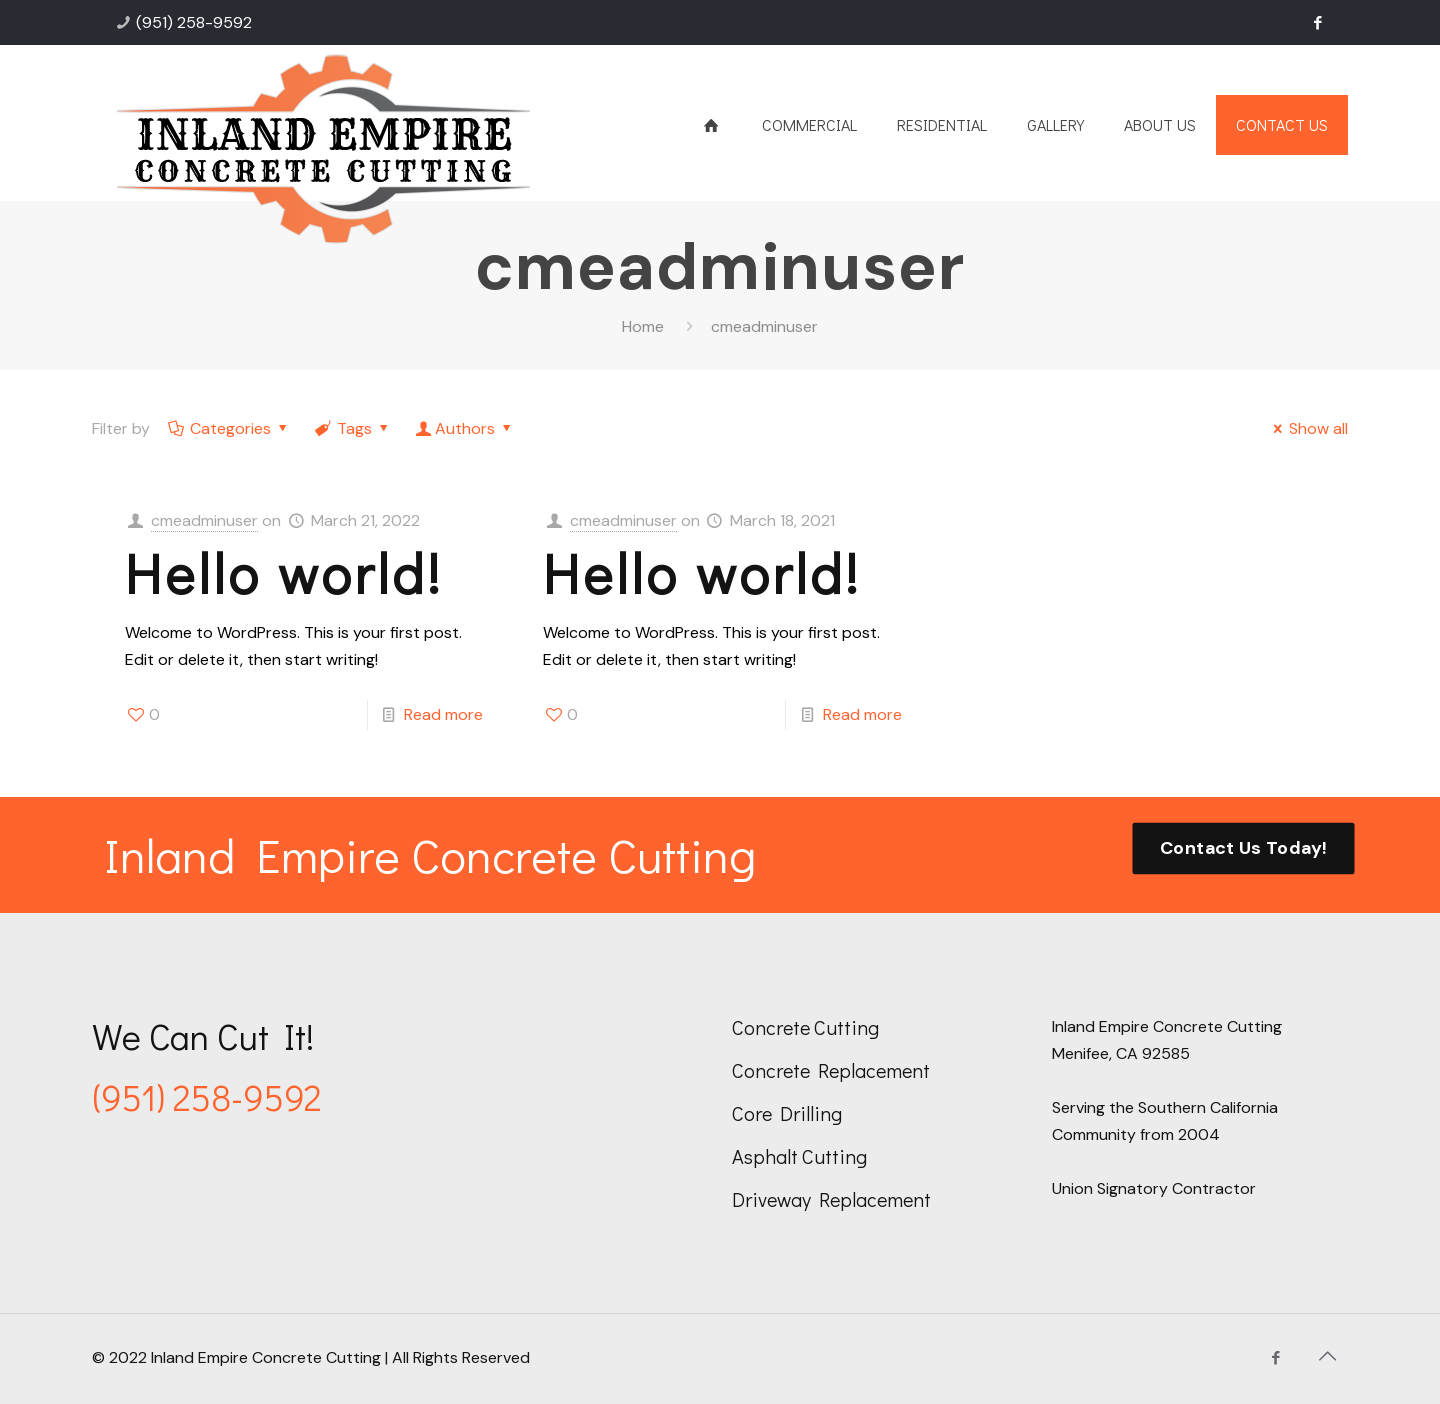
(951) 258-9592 (194, 22)
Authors (465, 428)
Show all (1307, 428)
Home (643, 326)
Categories (229, 428)
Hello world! (284, 572)
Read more (443, 714)
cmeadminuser (204, 520)
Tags (353, 428)
